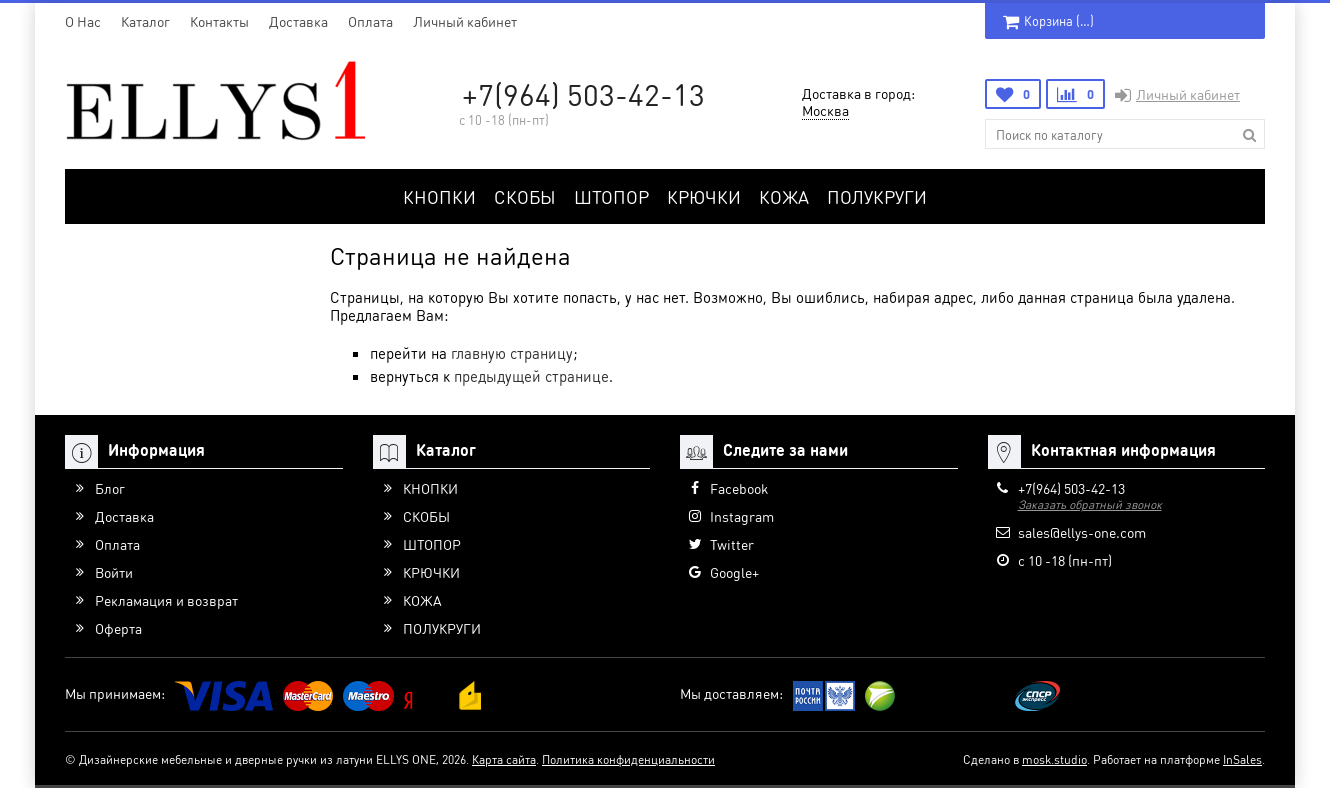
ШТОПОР (611, 196)
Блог (110, 488)
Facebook (739, 488)
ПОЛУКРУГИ (877, 196)
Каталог (145, 21)
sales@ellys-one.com (1082, 532)
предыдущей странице (531, 376)
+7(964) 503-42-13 (583, 94)
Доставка (298, 21)
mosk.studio (1054, 759)
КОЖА (784, 196)
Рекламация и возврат (166, 600)
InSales (1242, 759)
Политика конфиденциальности (628, 759)
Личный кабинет (465, 21)
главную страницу (512, 353)
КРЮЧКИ (704, 196)
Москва (825, 110)
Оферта (118, 628)
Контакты (219, 21)
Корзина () (1048, 20)
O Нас (83, 21)
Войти (114, 572)
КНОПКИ (439, 196)
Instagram (742, 516)
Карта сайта (504, 759)
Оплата (370, 21)
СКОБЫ (525, 196)
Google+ (734, 572)
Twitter (732, 544)
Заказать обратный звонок (1090, 504)
